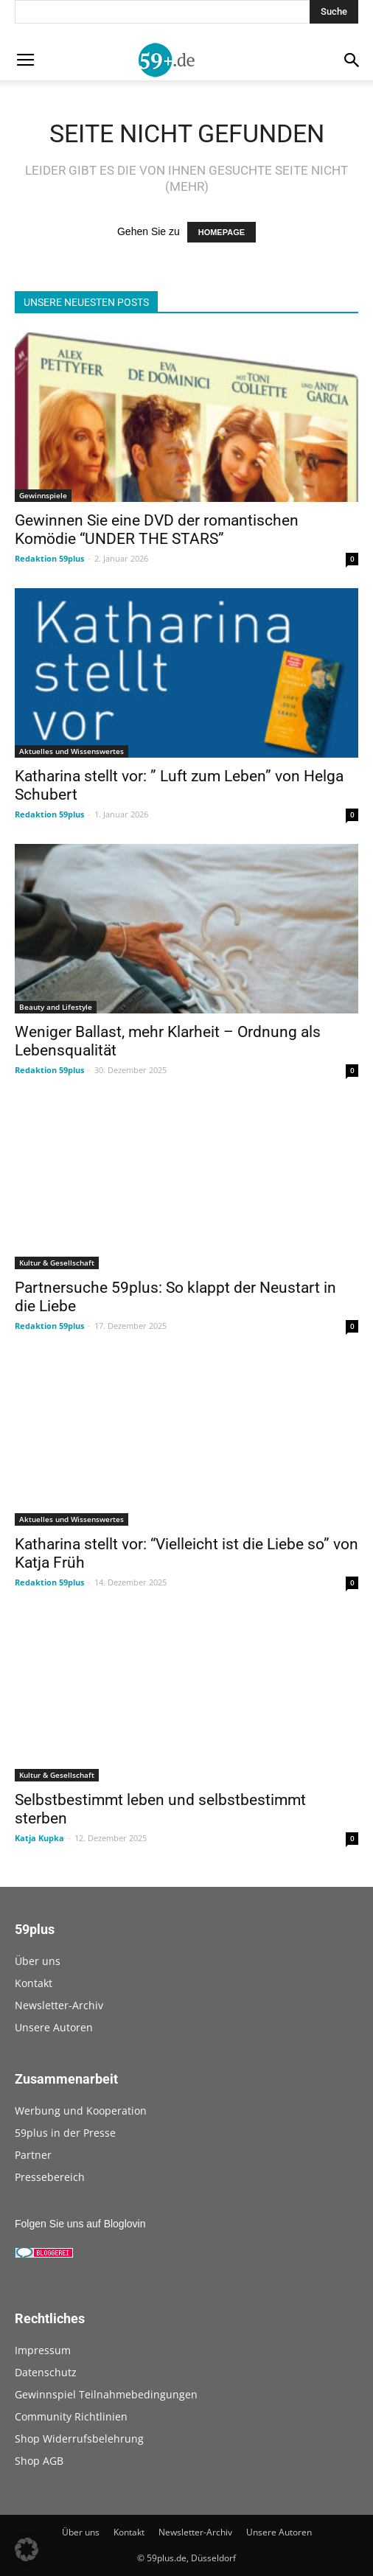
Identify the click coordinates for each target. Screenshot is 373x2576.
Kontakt (33, 1983)
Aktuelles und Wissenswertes (71, 751)
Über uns (37, 1961)
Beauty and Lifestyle (55, 1007)
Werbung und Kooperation (81, 2111)
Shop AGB (39, 2461)
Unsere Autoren (54, 2027)
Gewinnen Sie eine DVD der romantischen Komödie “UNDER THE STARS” (157, 530)
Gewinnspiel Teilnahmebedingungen (106, 2394)
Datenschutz (46, 2372)
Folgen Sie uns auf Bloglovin (80, 2224)
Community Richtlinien (71, 2416)
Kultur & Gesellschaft (56, 1262)
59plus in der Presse (65, 2133)
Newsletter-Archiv (59, 2005)
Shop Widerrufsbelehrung (79, 2439)
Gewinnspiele (43, 495)
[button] (26, 2549)
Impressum (43, 2350)
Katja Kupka (39, 1837)
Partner (33, 2155)
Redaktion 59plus (49, 558)
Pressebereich (50, 2177)
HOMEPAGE (221, 232)
